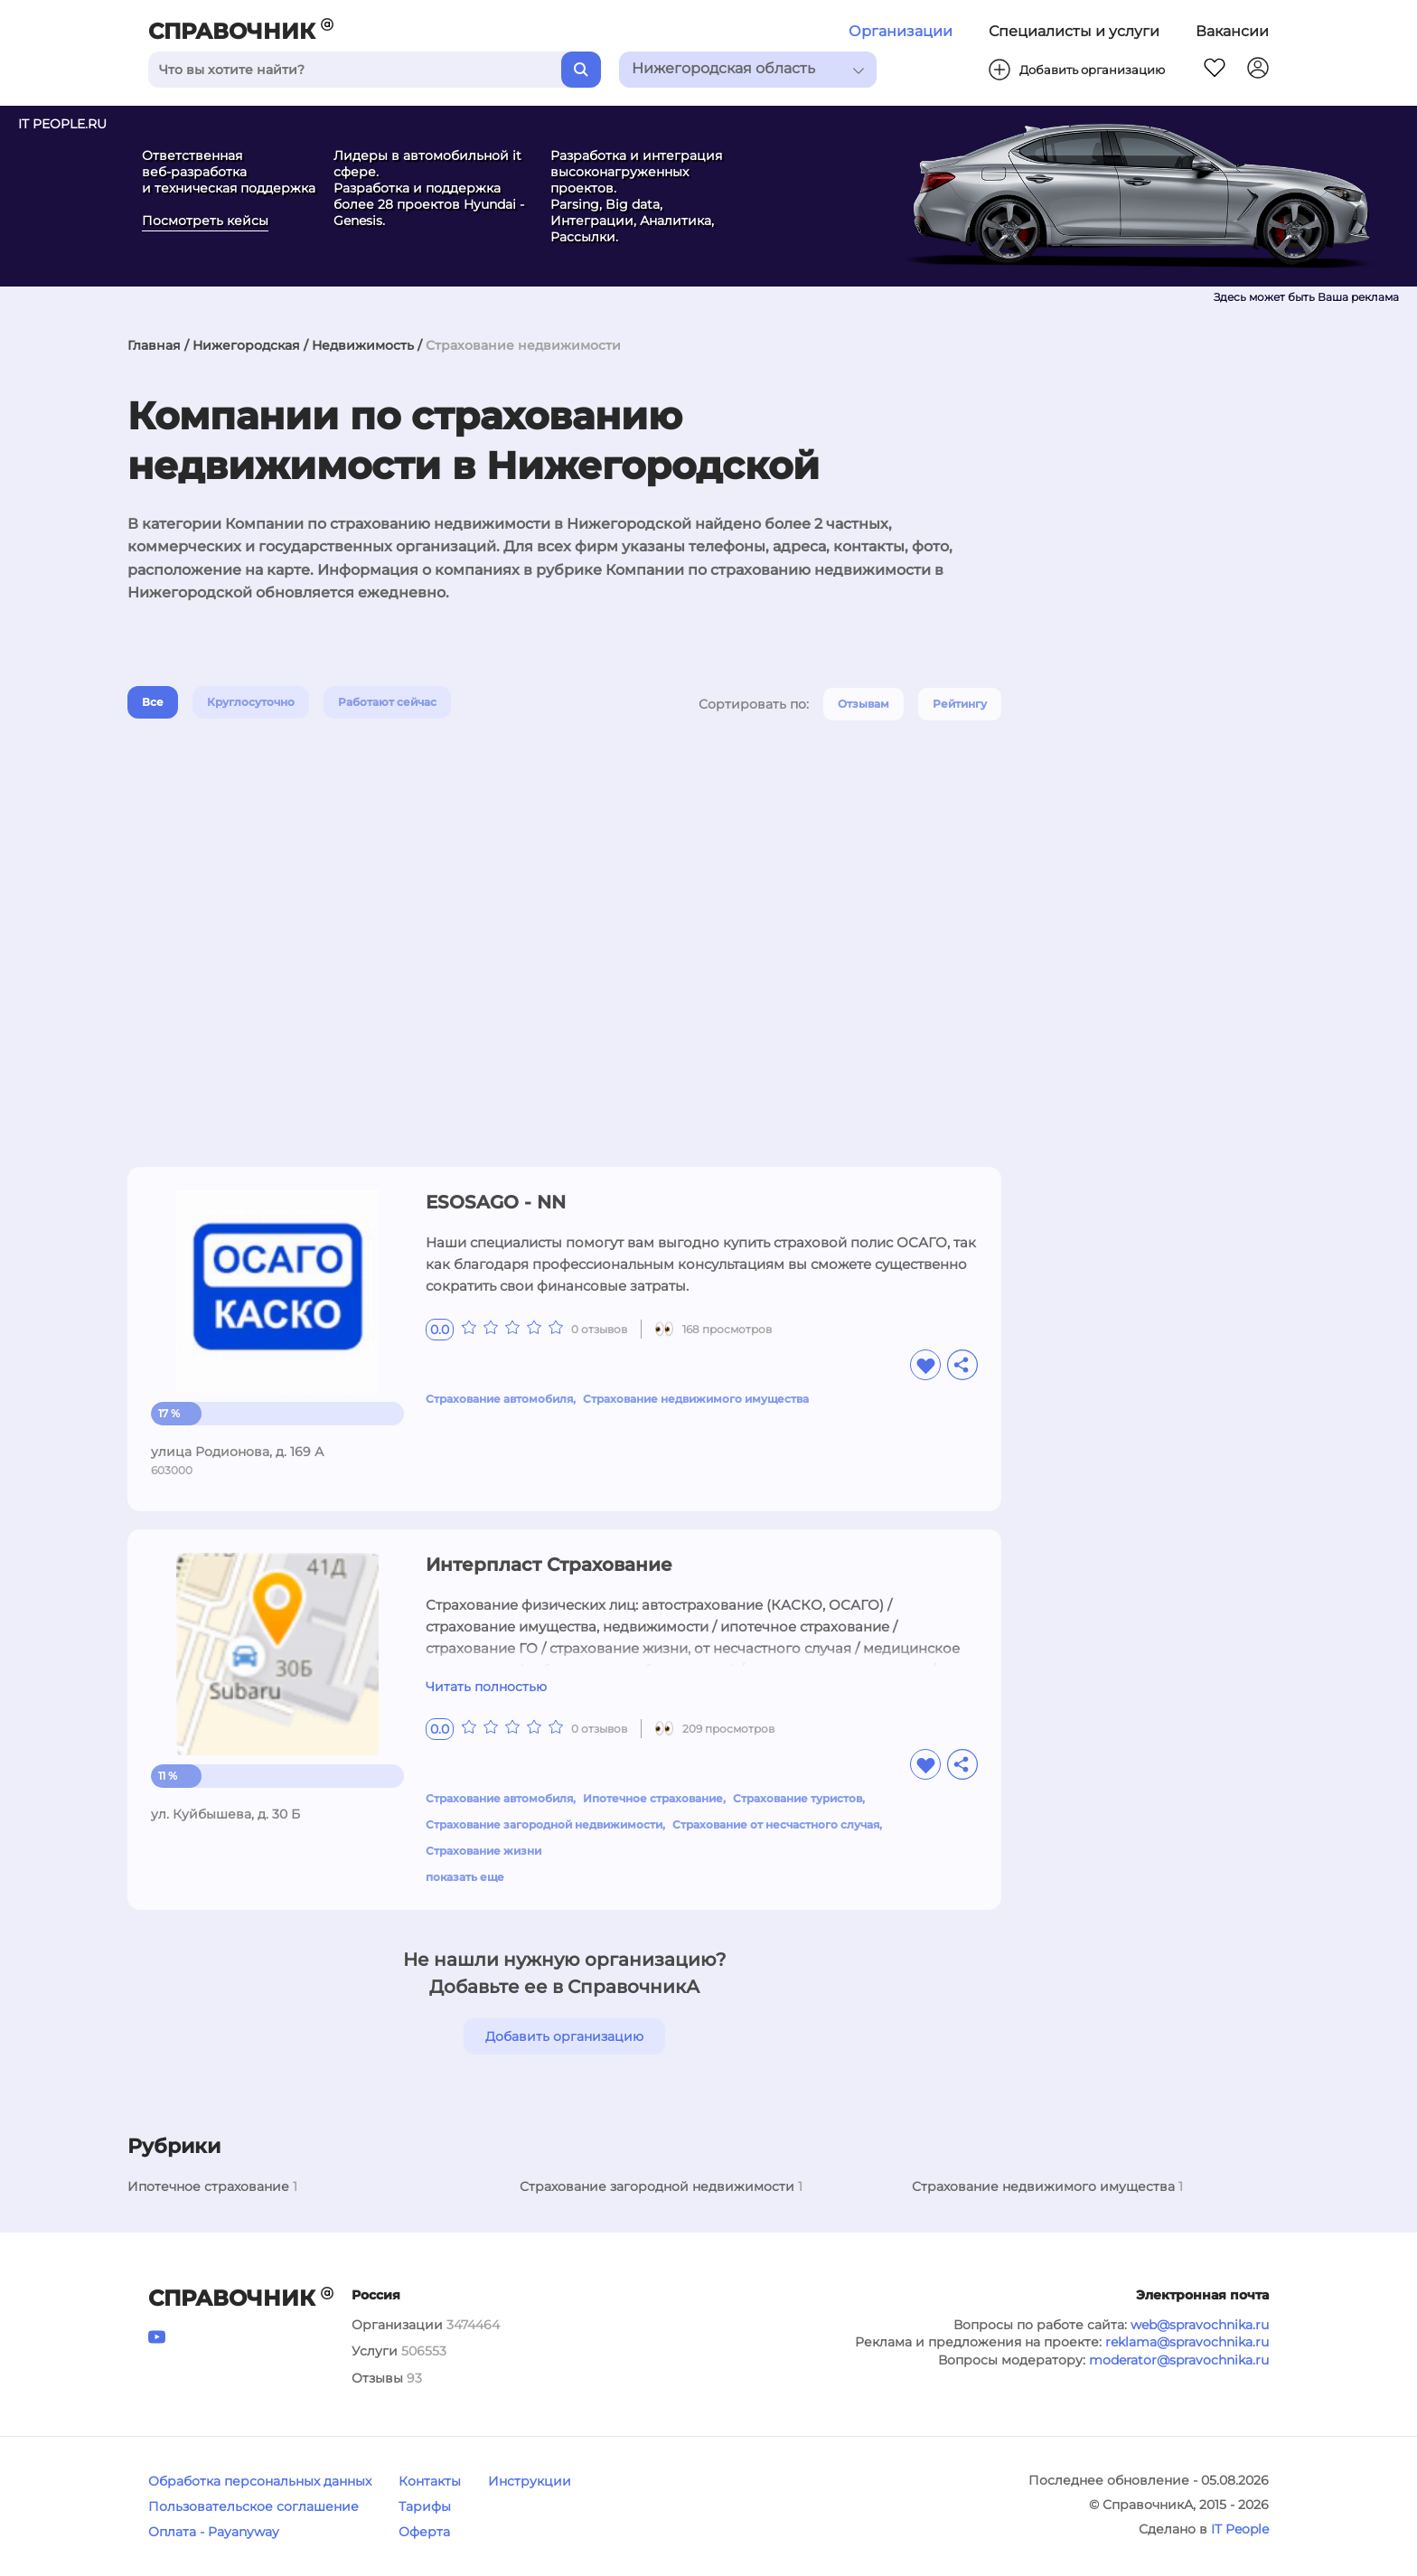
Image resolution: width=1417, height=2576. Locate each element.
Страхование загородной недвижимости (544, 1824)
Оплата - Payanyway (213, 2532)
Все (153, 702)
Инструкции (529, 2481)
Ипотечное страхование (653, 1798)
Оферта (424, 2532)
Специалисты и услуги (1074, 31)
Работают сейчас (387, 702)
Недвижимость (363, 345)
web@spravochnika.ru (1200, 2325)
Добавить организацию (564, 2036)
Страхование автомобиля (499, 1399)
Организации (900, 31)
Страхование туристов (797, 1798)
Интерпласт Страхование (549, 1564)
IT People (1240, 2529)
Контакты (430, 2481)
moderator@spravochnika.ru (1179, 2360)
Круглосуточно (251, 702)
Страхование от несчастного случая (775, 1824)
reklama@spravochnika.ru (1187, 2342)
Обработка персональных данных (259, 2481)
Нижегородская (246, 345)
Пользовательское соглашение (253, 2506)
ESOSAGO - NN (496, 1202)
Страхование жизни (483, 1850)
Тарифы (425, 2506)
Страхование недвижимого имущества (696, 1399)
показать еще (465, 1877)
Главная (154, 345)
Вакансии (1232, 31)
